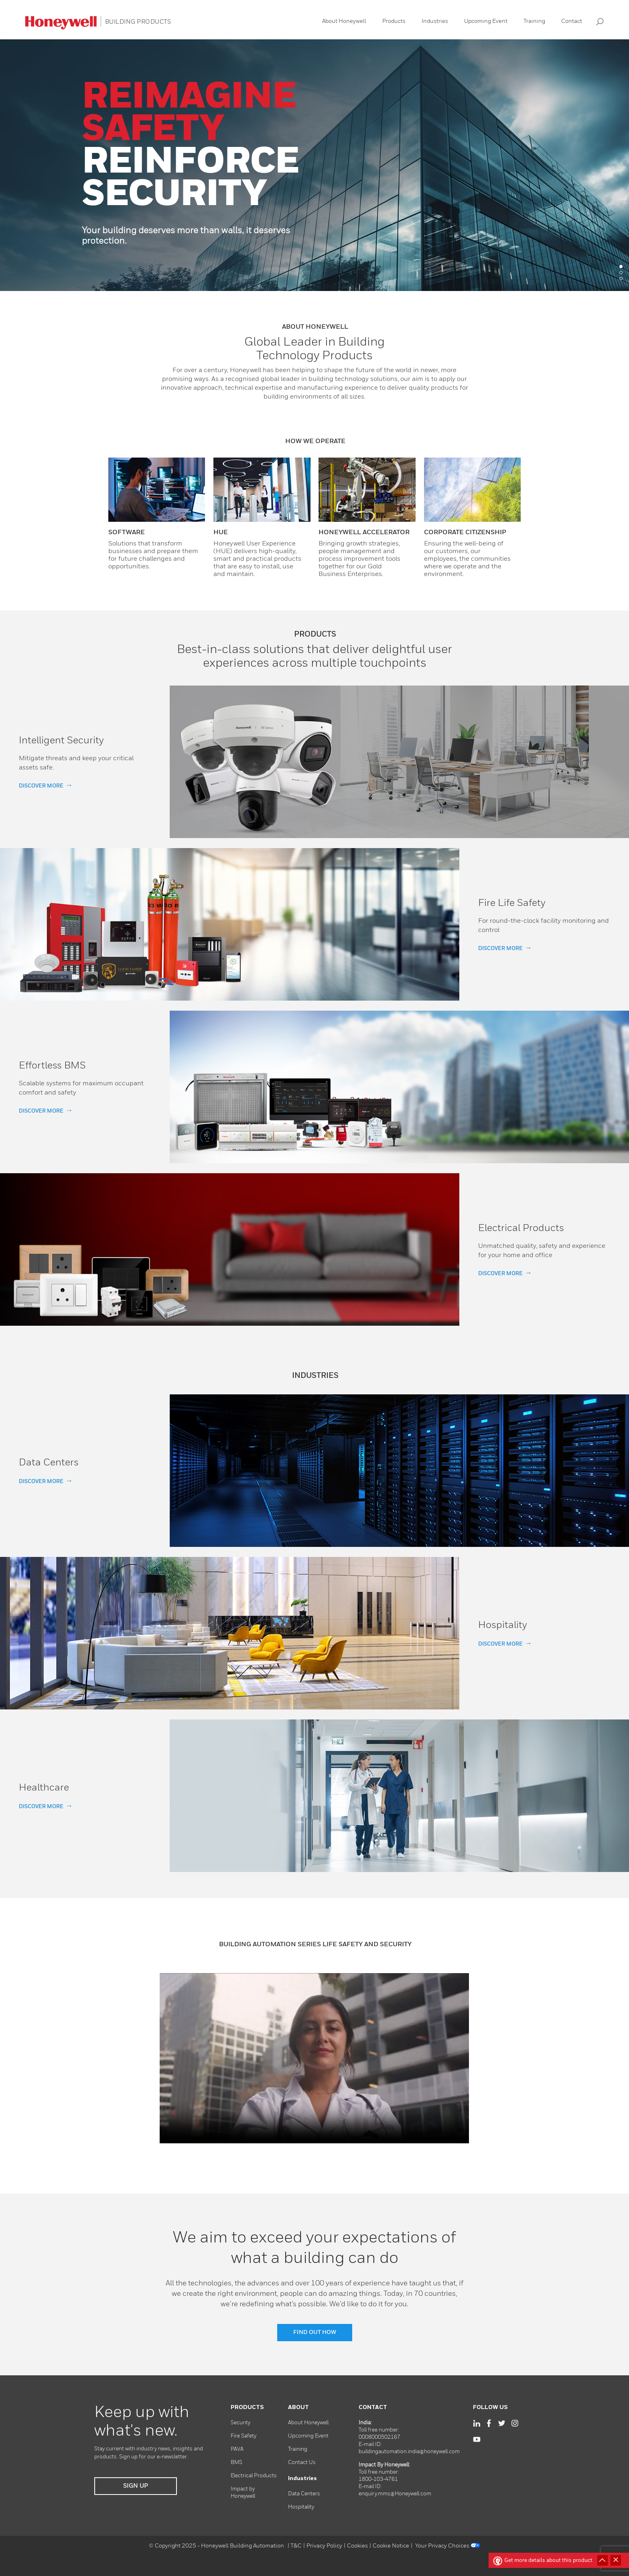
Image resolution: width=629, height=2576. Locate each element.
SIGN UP (135, 2486)
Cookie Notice (391, 2546)
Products (394, 21)
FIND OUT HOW (314, 2332)
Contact (571, 21)
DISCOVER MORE (41, 786)
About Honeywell (344, 21)
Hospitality (301, 2507)
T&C (296, 2546)
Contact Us (302, 2462)
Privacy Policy (324, 2546)
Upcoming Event (485, 21)
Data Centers (304, 2494)
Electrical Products (254, 2475)
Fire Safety (243, 2436)
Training (534, 21)
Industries (435, 21)
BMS (236, 2462)
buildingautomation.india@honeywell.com (409, 2451)
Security (240, 2422)
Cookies (357, 2546)
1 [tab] (621, 266)
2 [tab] (621, 272)
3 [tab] (621, 278)
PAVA (237, 2449)
